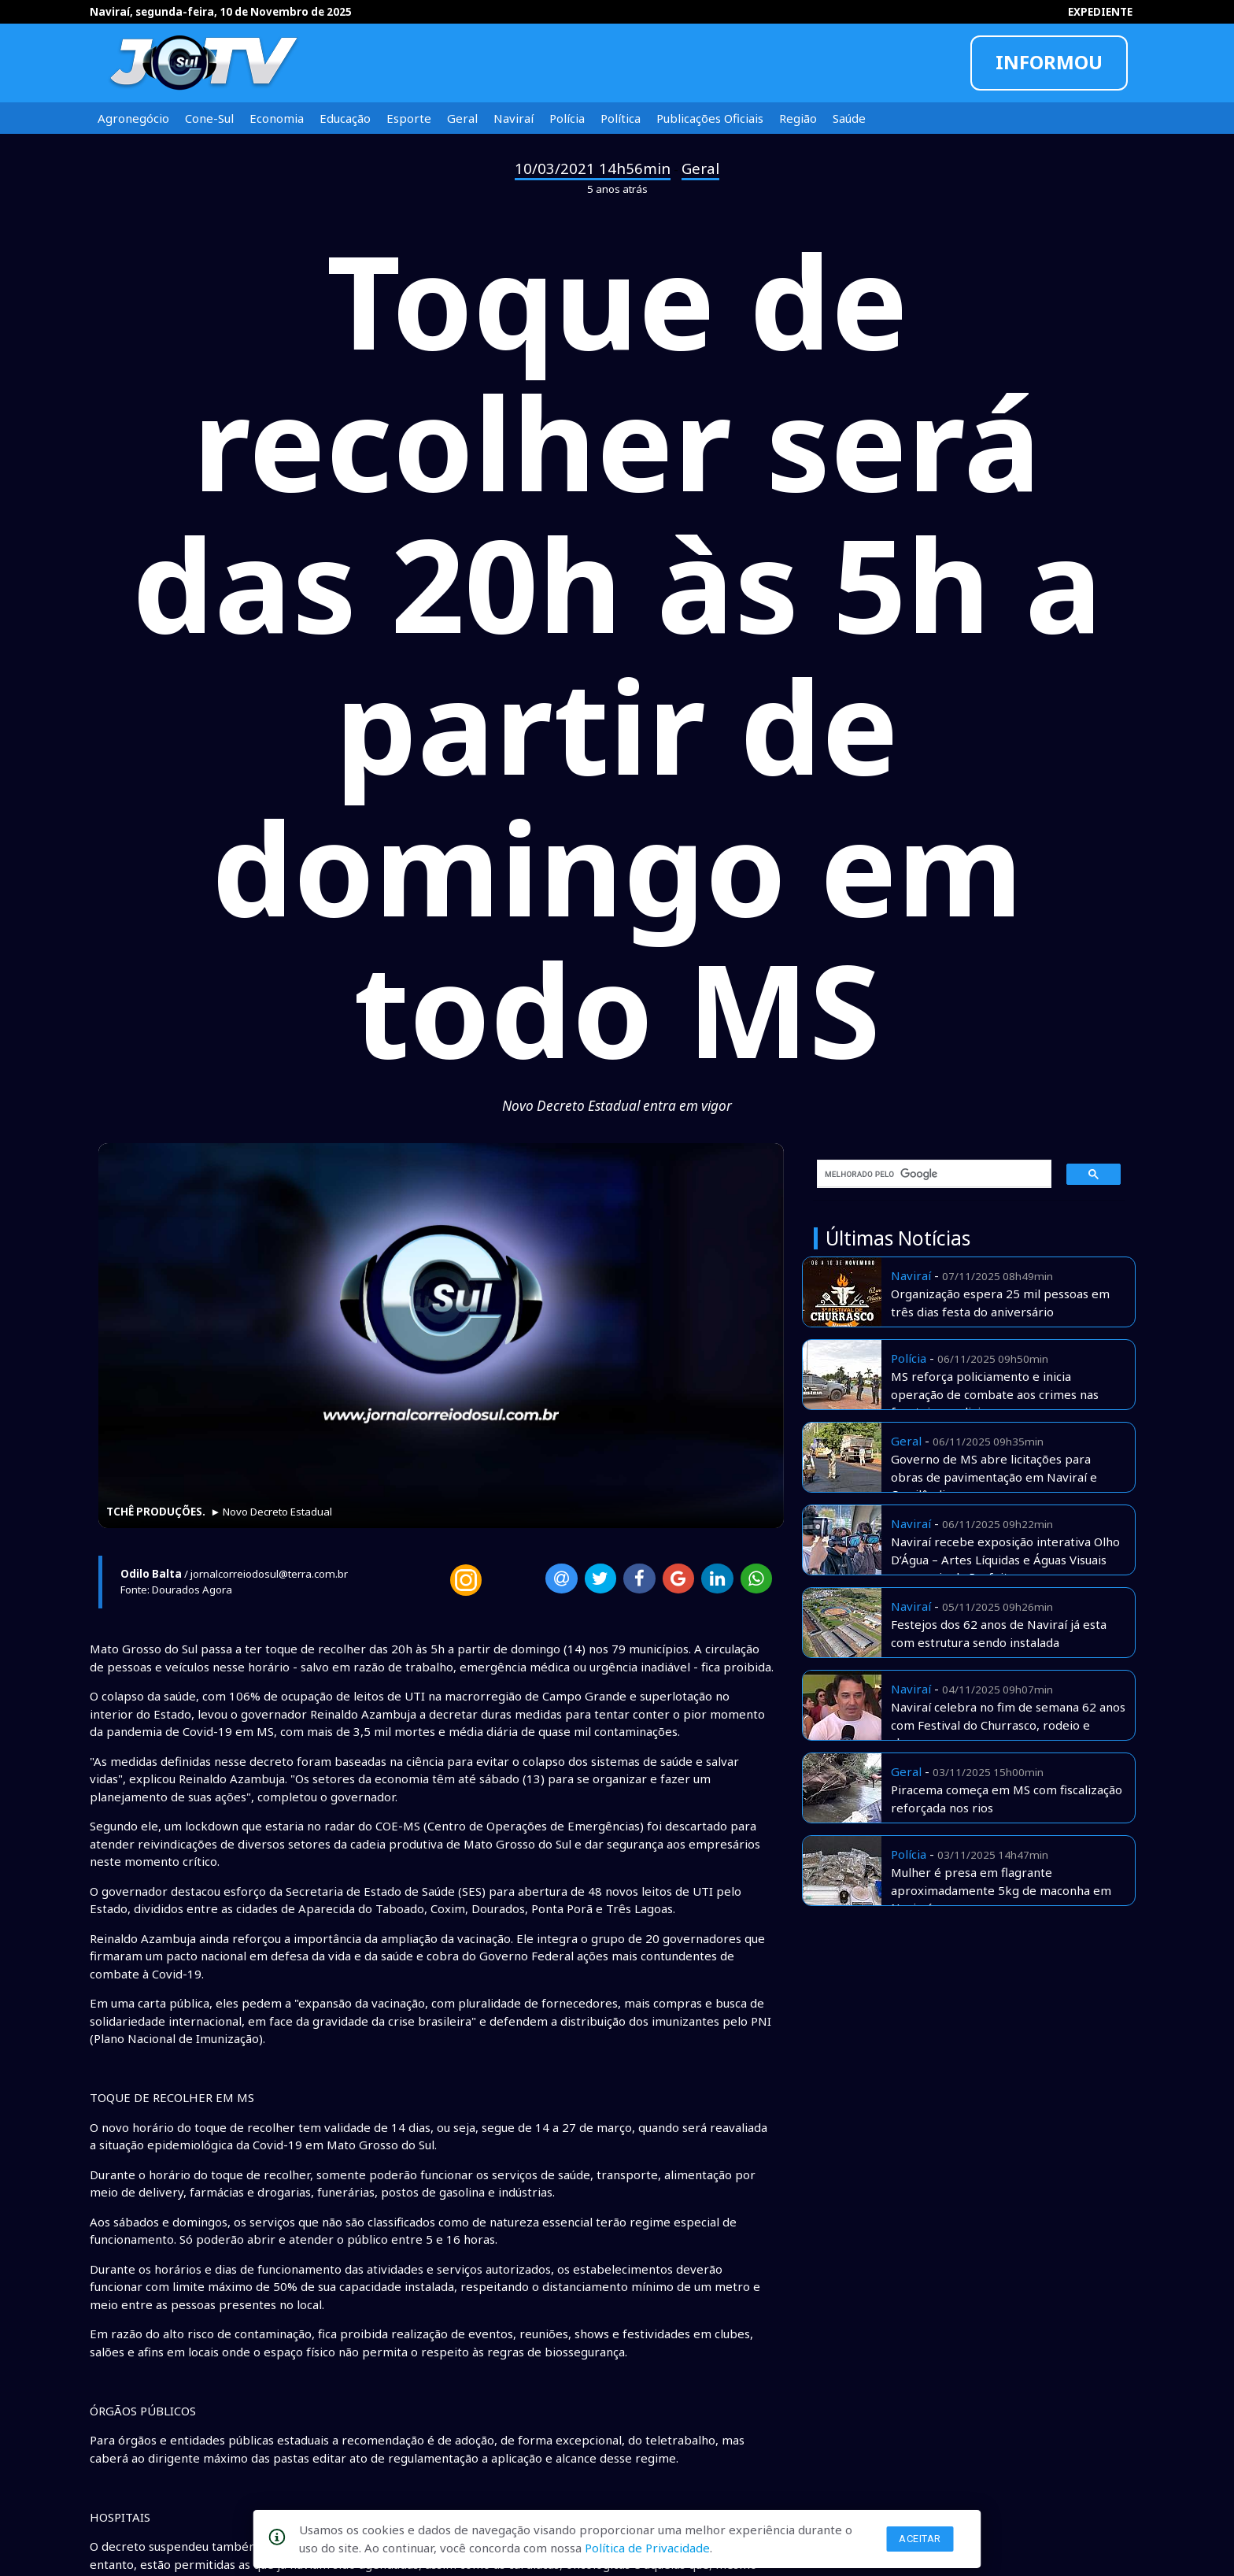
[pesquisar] (929, 1174)
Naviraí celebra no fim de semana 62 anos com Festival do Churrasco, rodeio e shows (1008, 1724)
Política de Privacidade (647, 2548)
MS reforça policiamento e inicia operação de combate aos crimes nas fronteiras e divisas (995, 1393)
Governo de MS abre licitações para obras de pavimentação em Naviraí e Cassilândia (994, 1476)
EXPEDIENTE (1100, 12)
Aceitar (920, 2539)
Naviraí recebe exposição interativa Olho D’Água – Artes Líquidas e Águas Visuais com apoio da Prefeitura (1005, 1559)
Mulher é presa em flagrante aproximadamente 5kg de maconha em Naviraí (1001, 1889)
